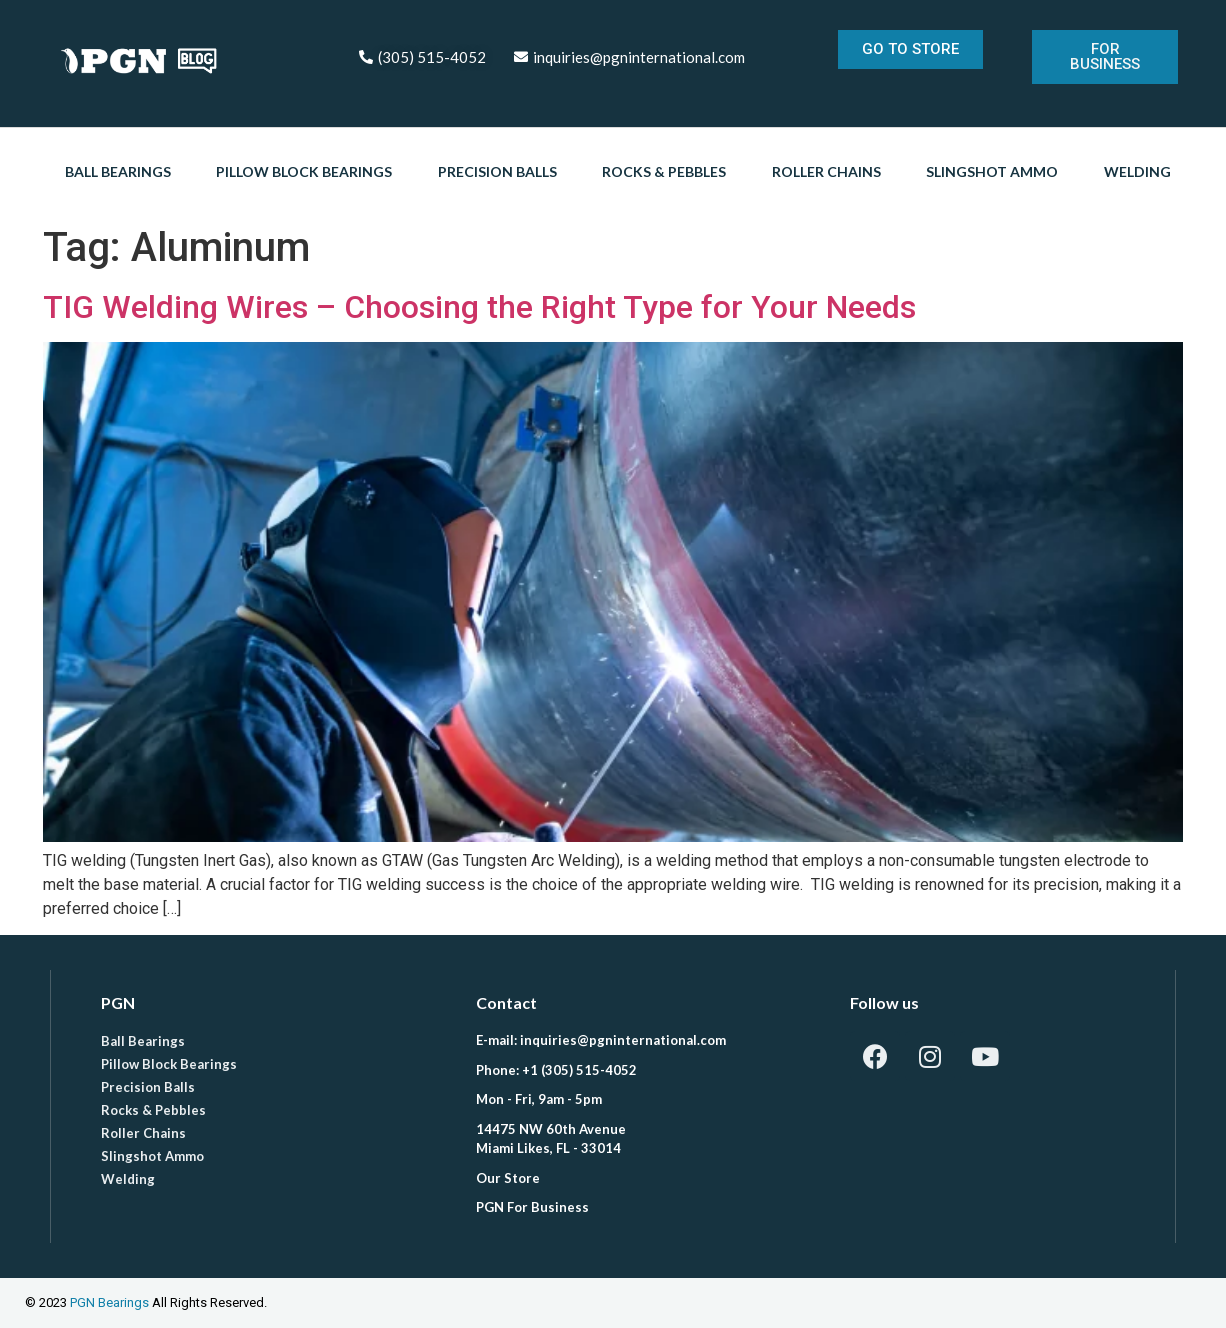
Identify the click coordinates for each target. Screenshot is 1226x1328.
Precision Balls (497, 171)
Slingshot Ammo (992, 171)
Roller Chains (826, 171)
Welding (1137, 171)
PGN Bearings (109, 1302)
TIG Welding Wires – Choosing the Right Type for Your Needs (479, 307)
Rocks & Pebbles (664, 171)
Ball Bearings (118, 171)
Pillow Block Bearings (304, 171)
